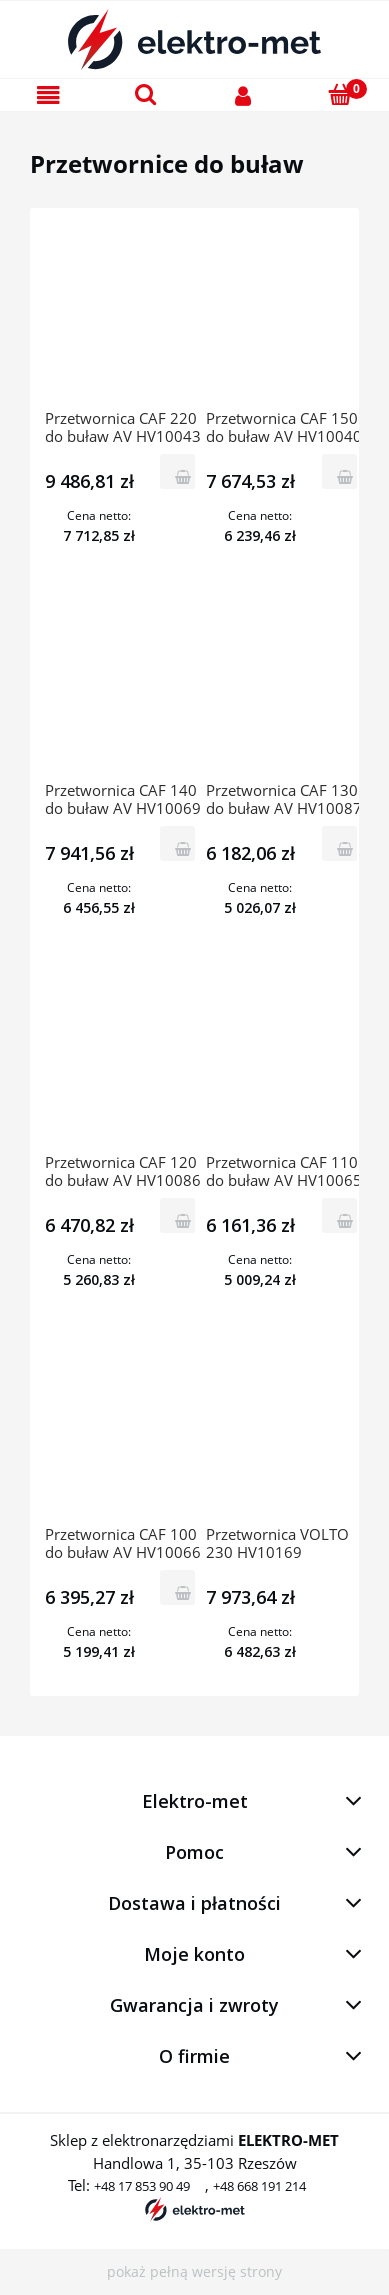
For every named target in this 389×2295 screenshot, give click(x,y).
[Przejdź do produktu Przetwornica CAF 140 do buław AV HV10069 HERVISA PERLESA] (124, 688)
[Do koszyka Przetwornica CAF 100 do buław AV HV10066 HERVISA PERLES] (177, 1587)
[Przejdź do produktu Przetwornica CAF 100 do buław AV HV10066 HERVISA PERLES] (124, 1432)
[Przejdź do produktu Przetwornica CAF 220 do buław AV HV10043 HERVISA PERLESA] (124, 316)
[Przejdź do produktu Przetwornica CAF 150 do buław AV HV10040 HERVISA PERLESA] (285, 316)
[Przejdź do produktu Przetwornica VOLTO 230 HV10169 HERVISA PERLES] (285, 1432)
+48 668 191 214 (259, 2186)
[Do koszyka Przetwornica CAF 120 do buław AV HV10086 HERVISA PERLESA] (177, 1215)
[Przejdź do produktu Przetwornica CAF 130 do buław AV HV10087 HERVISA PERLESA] (285, 688)
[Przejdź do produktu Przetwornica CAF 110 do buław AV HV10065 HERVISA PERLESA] (285, 1060)
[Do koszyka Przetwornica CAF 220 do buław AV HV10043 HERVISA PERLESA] (177, 471)
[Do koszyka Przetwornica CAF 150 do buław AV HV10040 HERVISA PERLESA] (339, 471)
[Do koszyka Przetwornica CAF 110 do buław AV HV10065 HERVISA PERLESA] (339, 1215)
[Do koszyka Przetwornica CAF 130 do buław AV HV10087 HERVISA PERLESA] (339, 843)
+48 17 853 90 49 (142, 2186)
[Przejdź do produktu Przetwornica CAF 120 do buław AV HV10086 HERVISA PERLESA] (124, 1060)
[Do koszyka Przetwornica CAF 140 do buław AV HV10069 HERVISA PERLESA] (177, 843)
